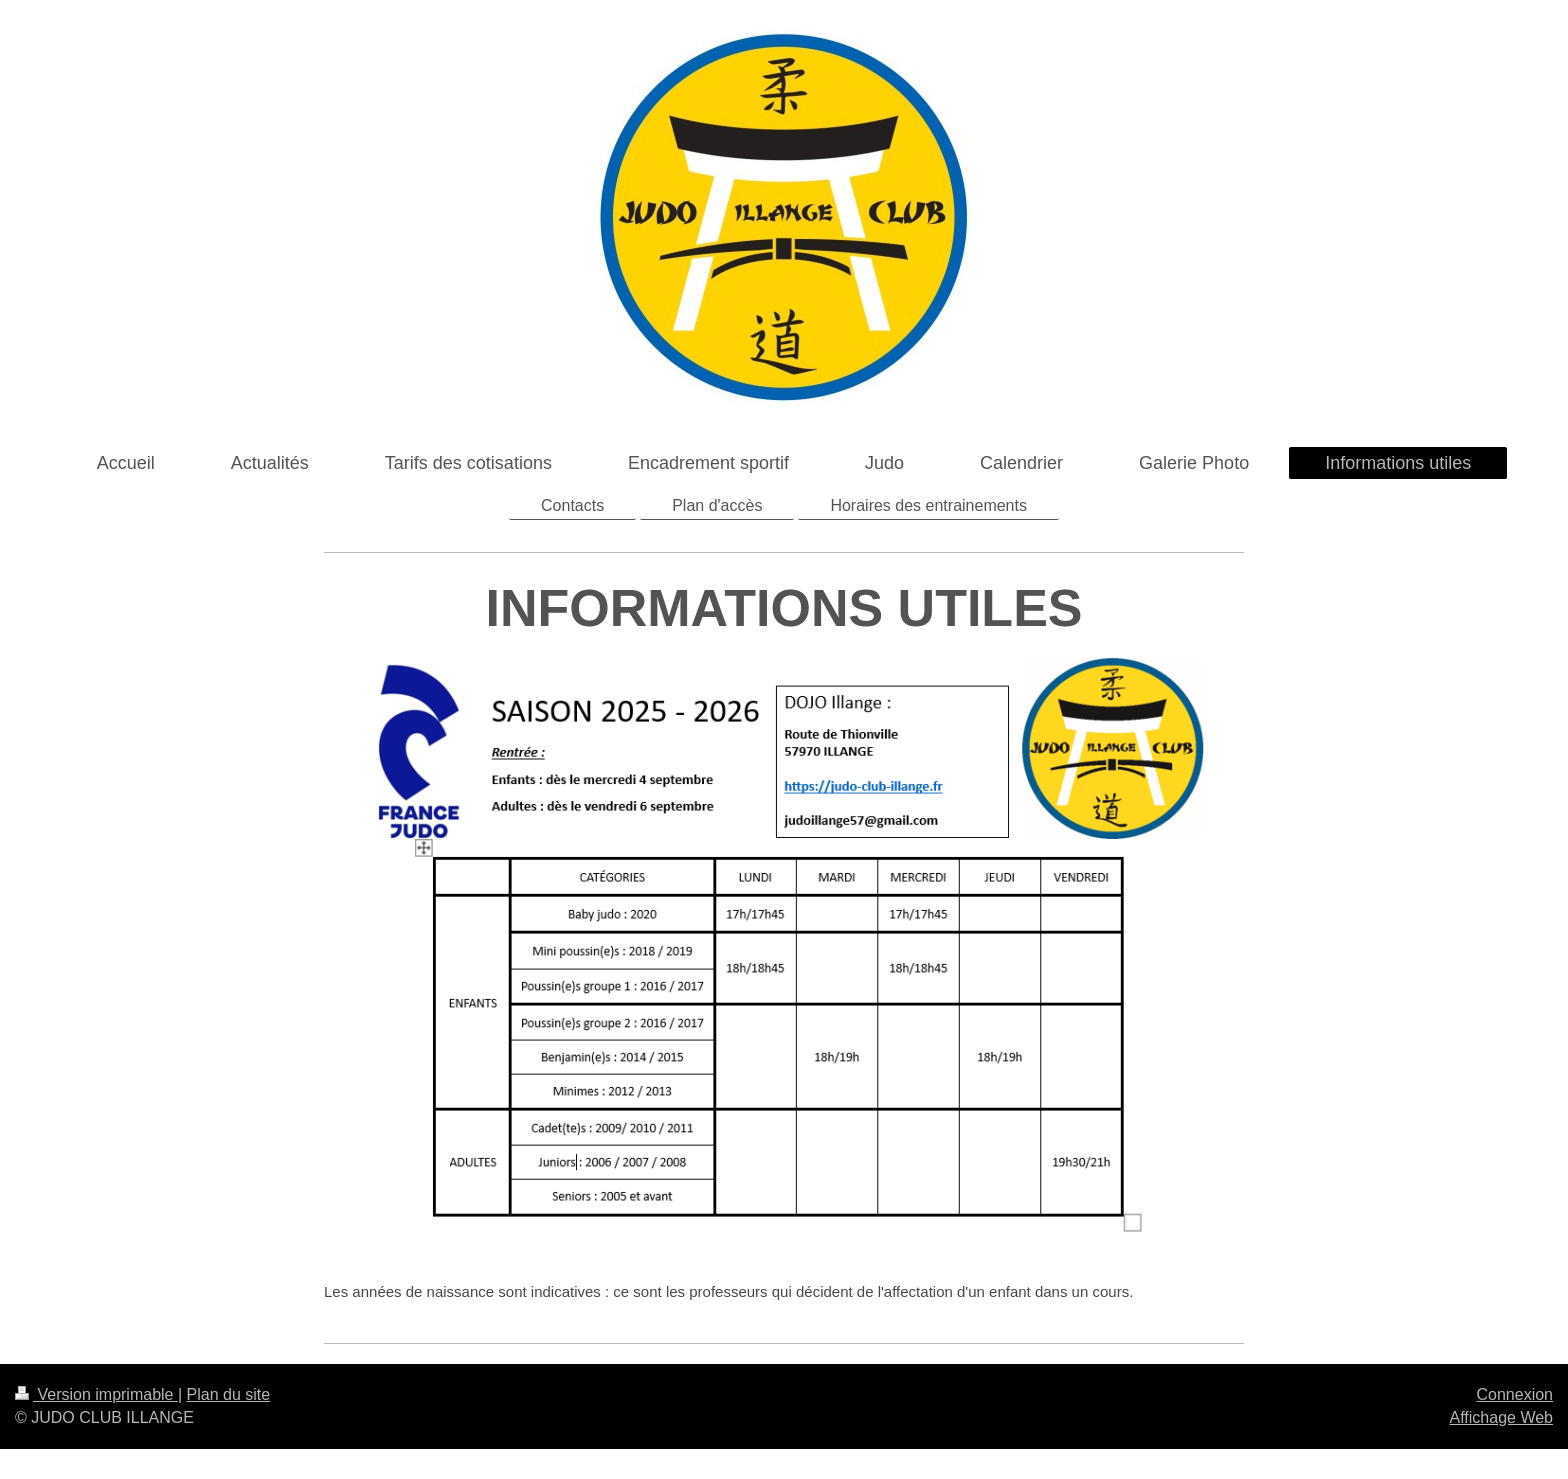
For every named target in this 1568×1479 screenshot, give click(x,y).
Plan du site (229, 1394)
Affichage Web (1501, 1417)
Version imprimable (96, 1394)
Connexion (1515, 1394)
